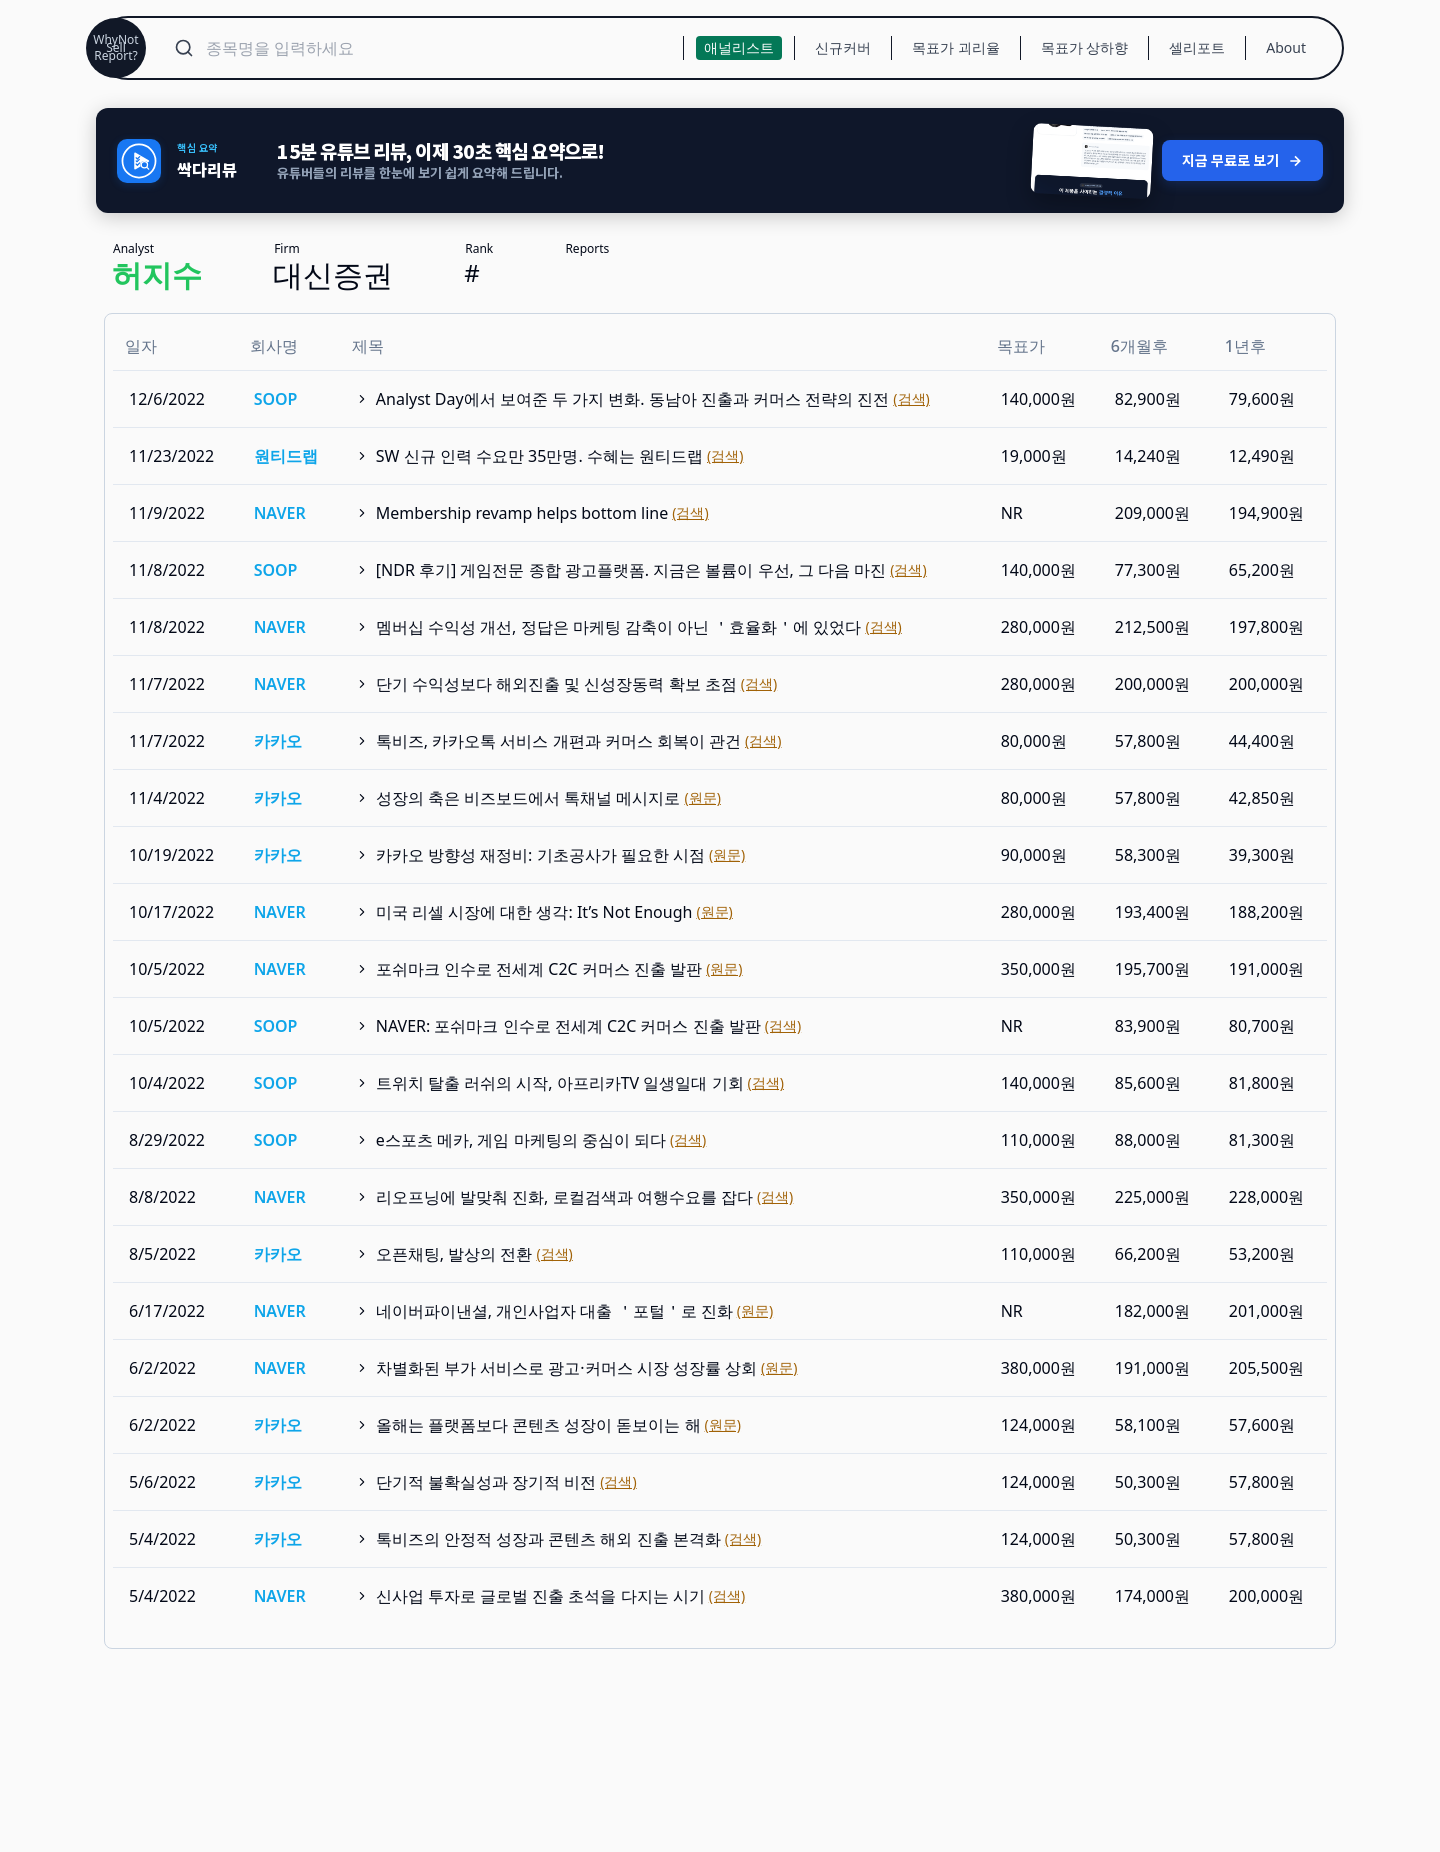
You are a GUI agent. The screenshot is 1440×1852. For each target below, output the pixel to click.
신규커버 (843, 47)
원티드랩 (286, 445)
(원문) (702, 786)
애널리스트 (739, 47)
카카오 (278, 730)
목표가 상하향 (1085, 47)
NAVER (280, 502)
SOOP (276, 388)
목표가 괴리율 (956, 47)
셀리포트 (1197, 47)
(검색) (911, 387)
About (1286, 47)
